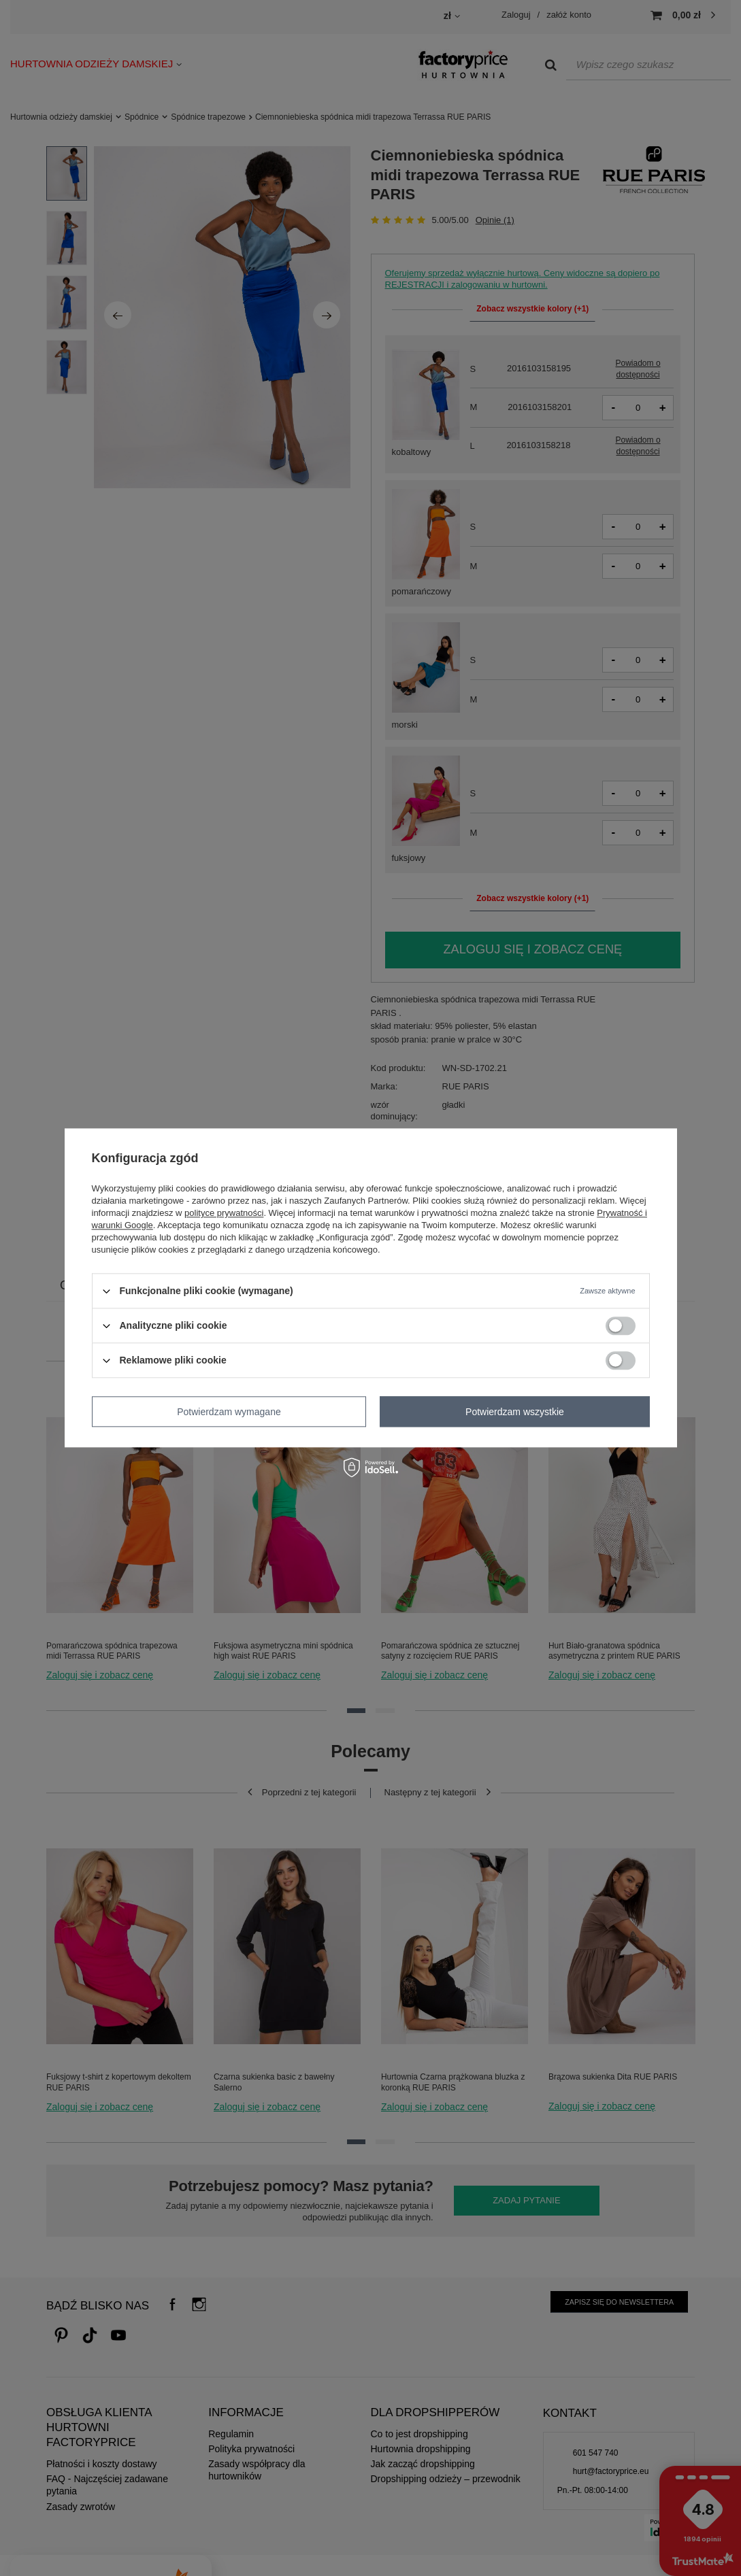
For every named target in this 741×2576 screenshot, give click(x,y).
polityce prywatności (223, 1213)
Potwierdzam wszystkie (514, 1411)
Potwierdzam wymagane (229, 1411)
